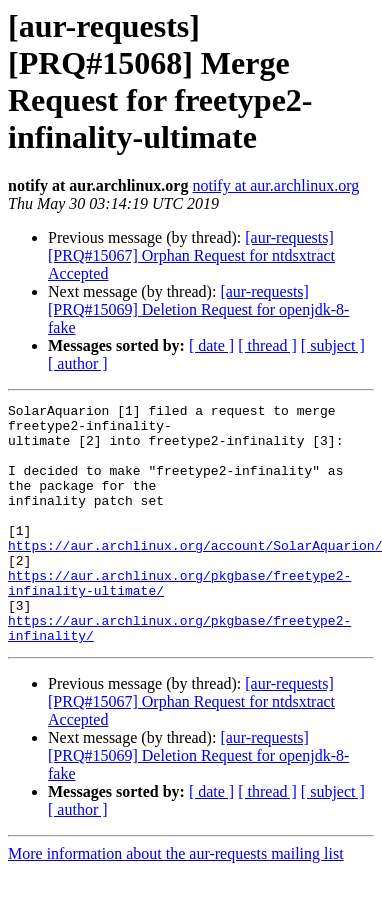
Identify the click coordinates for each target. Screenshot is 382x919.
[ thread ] (267, 345)
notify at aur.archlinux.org (275, 185)
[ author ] (78, 363)
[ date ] (211, 345)
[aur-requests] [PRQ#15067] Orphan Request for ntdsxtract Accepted (191, 255)
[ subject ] (333, 345)
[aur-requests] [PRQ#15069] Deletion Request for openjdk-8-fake (198, 309)
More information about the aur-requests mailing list (176, 901)
